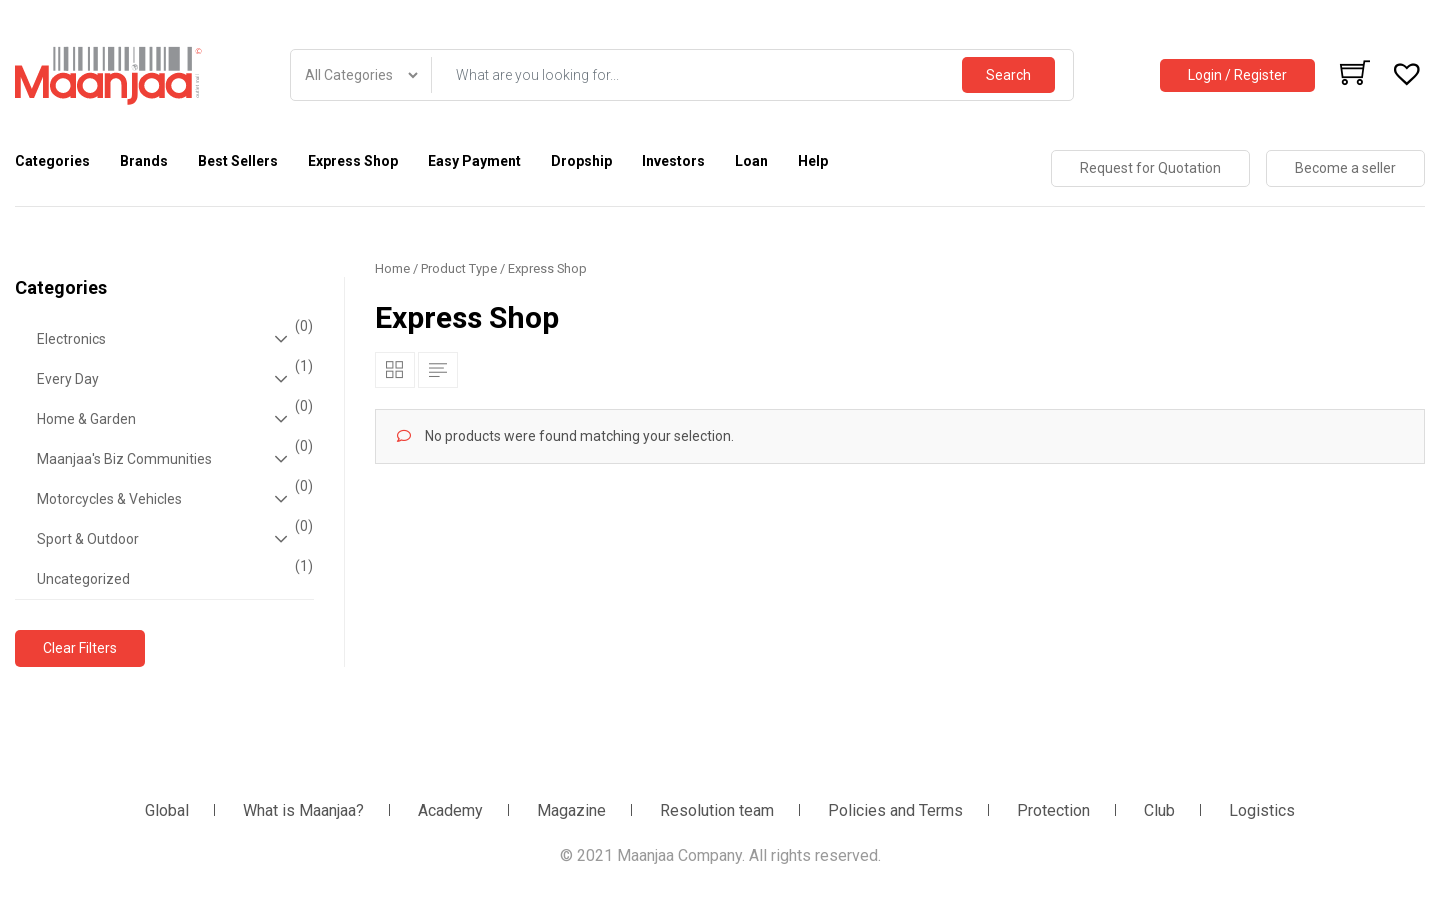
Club (1159, 810)
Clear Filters (80, 648)
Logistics (1262, 810)
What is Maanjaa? (303, 810)
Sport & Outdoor (172, 539)
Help (813, 161)
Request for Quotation (1150, 168)
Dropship (581, 161)
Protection (1053, 810)
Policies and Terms (895, 810)
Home (392, 268)
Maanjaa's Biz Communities (172, 459)
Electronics (172, 339)
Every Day (172, 379)
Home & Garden (172, 419)
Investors (673, 161)
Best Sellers (238, 161)
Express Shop (353, 161)
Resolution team (717, 810)
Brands (144, 161)
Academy (450, 810)
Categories (52, 161)
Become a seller (1345, 168)
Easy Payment (474, 161)
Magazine (571, 810)
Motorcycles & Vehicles (172, 499)
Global (167, 810)
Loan (751, 161)
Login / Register (1237, 75)
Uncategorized (172, 573)
